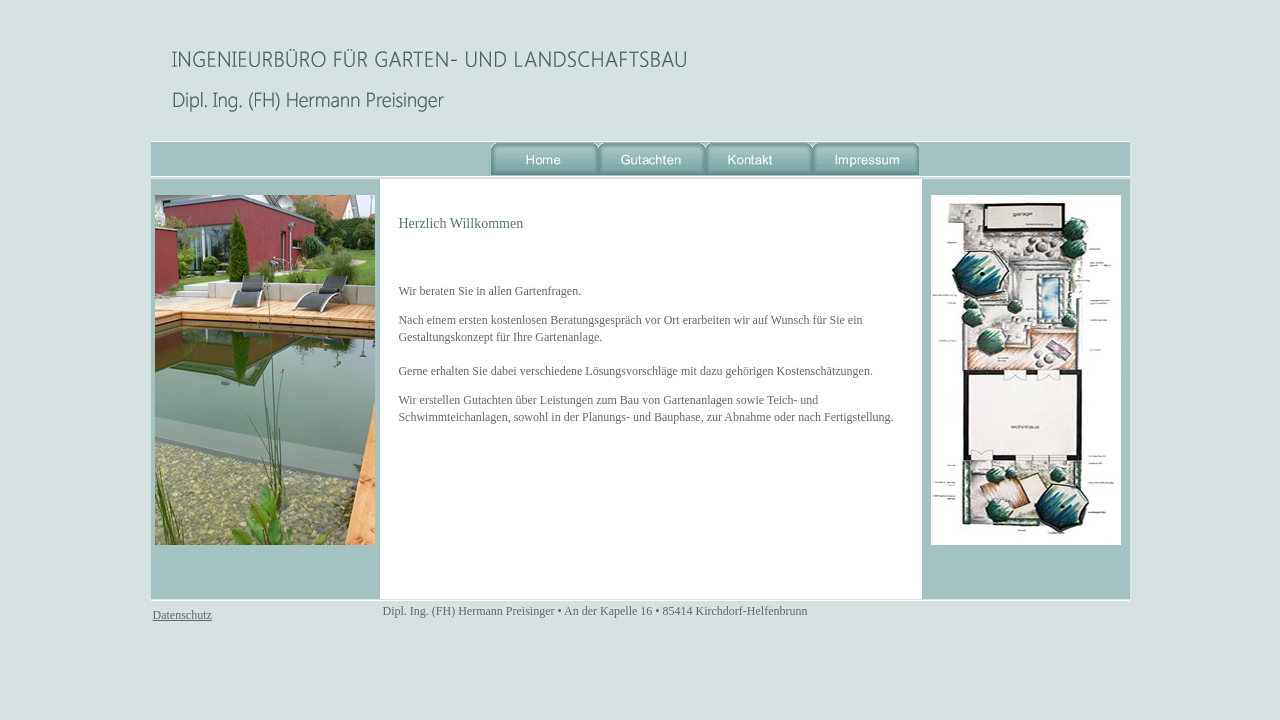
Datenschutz (182, 615)
